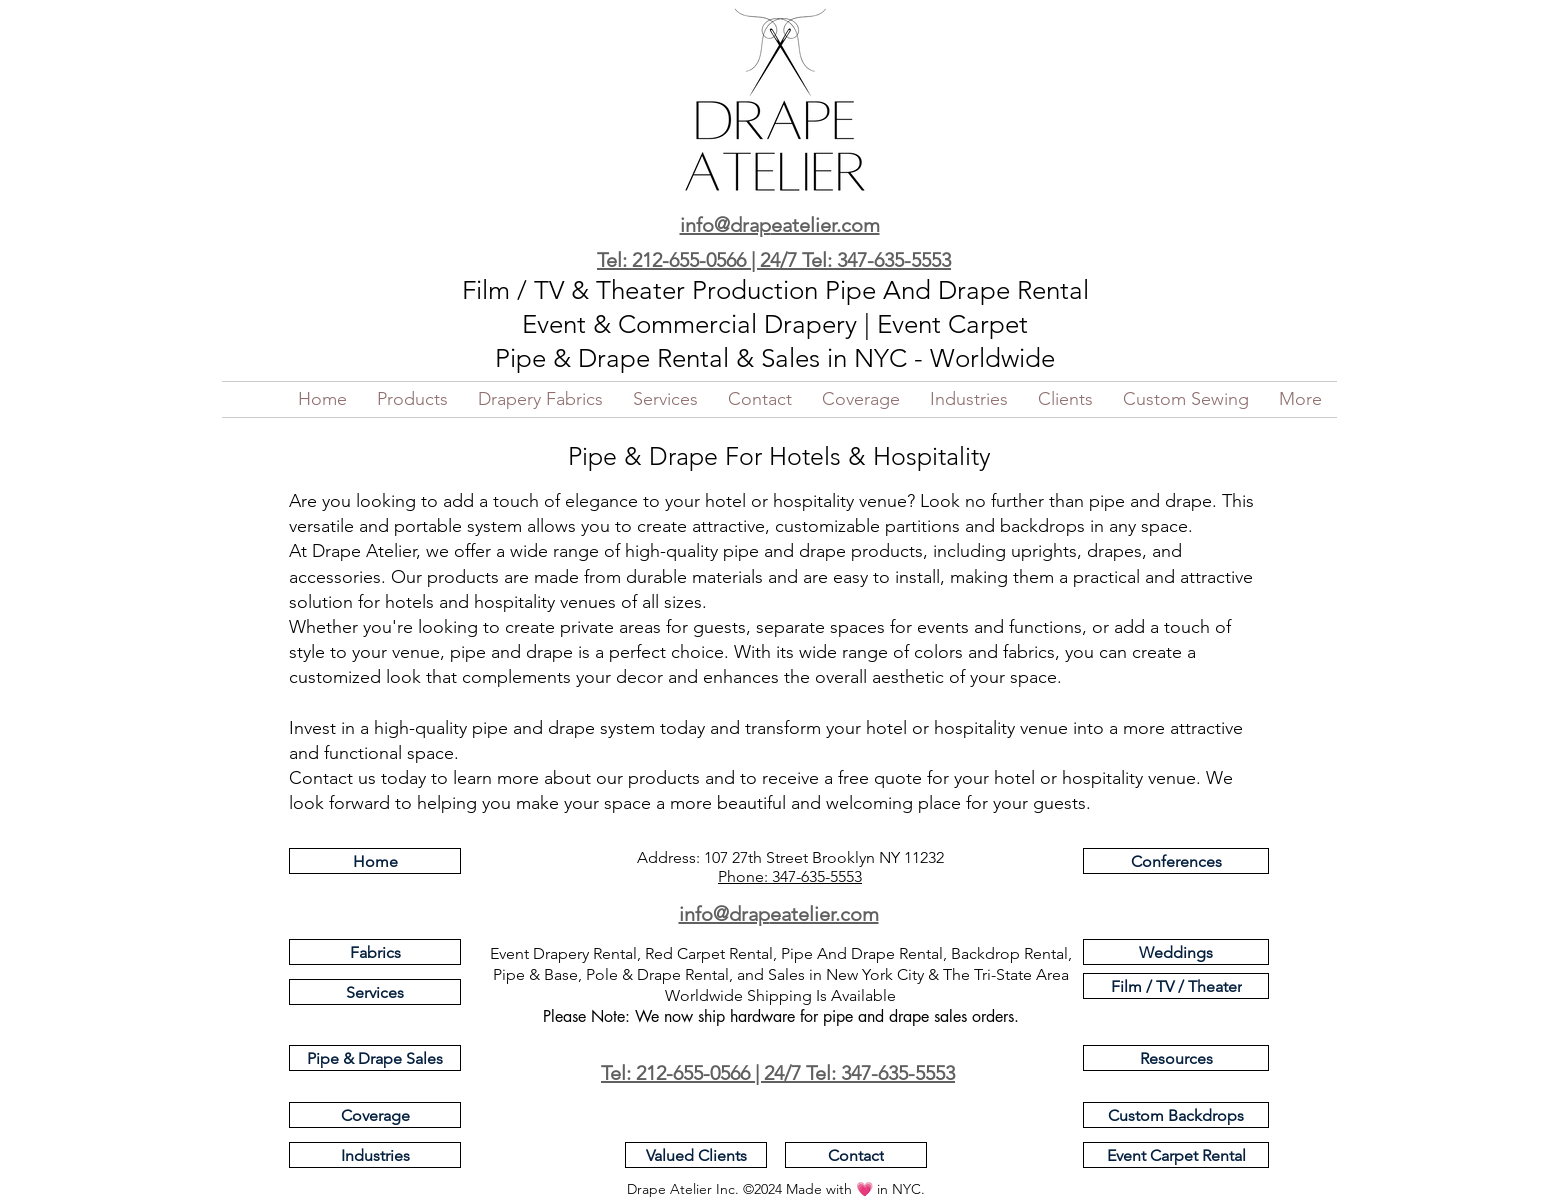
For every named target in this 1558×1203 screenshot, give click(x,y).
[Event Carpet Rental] (1176, 1155)
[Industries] (375, 1155)
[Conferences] (1176, 861)
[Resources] (1176, 1058)
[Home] (375, 861)
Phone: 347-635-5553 (790, 876)
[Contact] (856, 1155)
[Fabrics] (375, 952)
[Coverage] (375, 1115)
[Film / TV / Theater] (1176, 986)
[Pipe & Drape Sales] (375, 1058)
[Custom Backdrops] (1176, 1115)
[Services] (375, 992)
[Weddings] (1176, 952)
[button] (412, 399)
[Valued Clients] (696, 1155)
